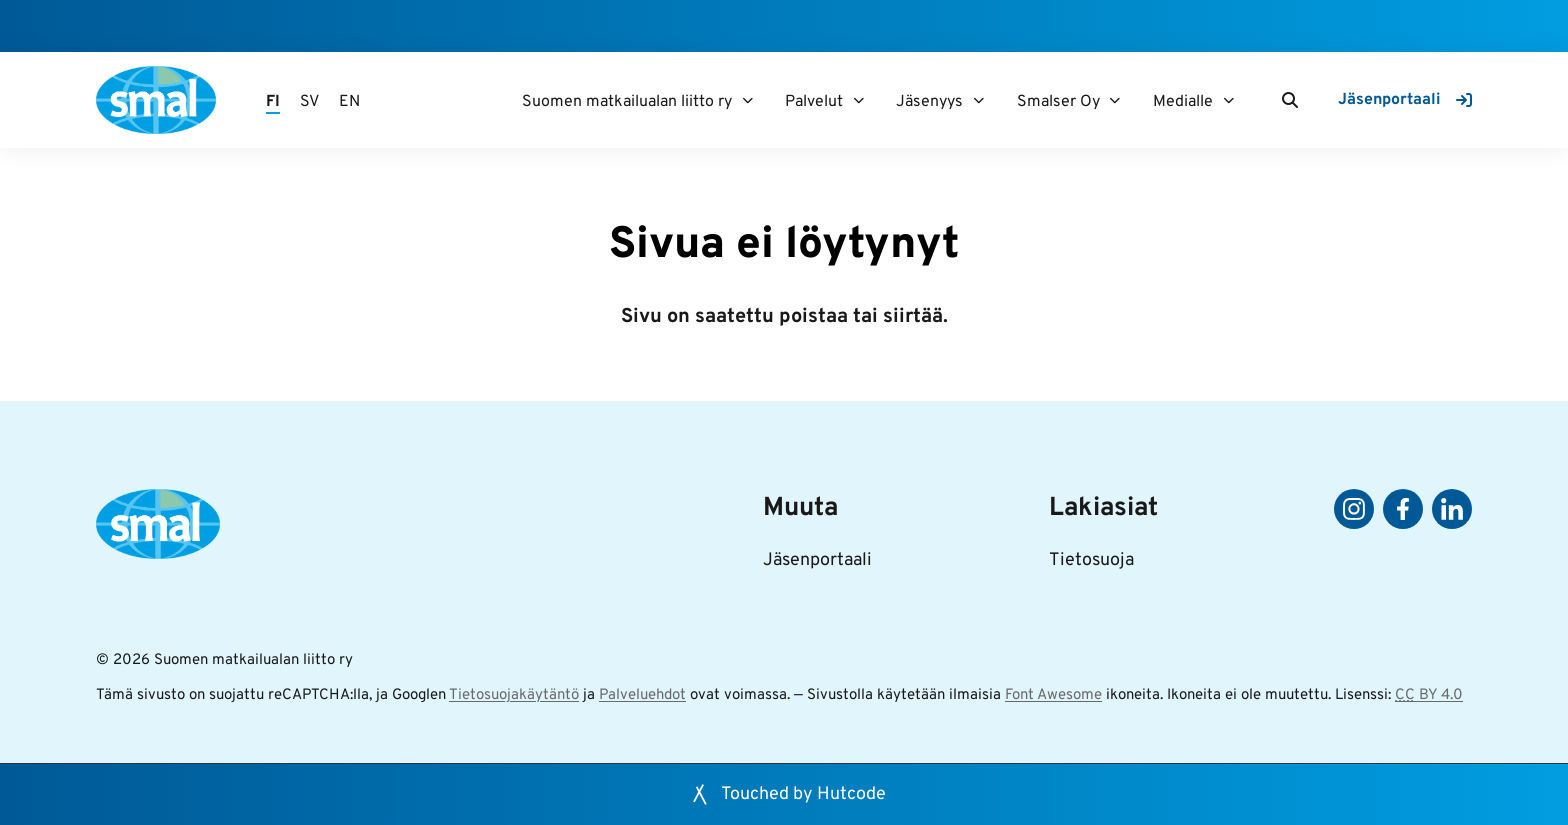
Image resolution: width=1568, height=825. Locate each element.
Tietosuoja (1091, 560)
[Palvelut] (858, 101)
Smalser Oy (1058, 102)
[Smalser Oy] (1115, 101)
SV (309, 102)
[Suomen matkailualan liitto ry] (747, 101)
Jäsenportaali (817, 560)
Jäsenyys (929, 102)
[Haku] (1290, 100)
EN (349, 102)
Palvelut (814, 102)
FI (273, 102)
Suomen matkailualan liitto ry (627, 102)
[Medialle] (1228, 101)
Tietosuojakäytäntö (514, 695)
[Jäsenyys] (979, 101)
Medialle (1183, 102)
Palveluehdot (642, 695)
